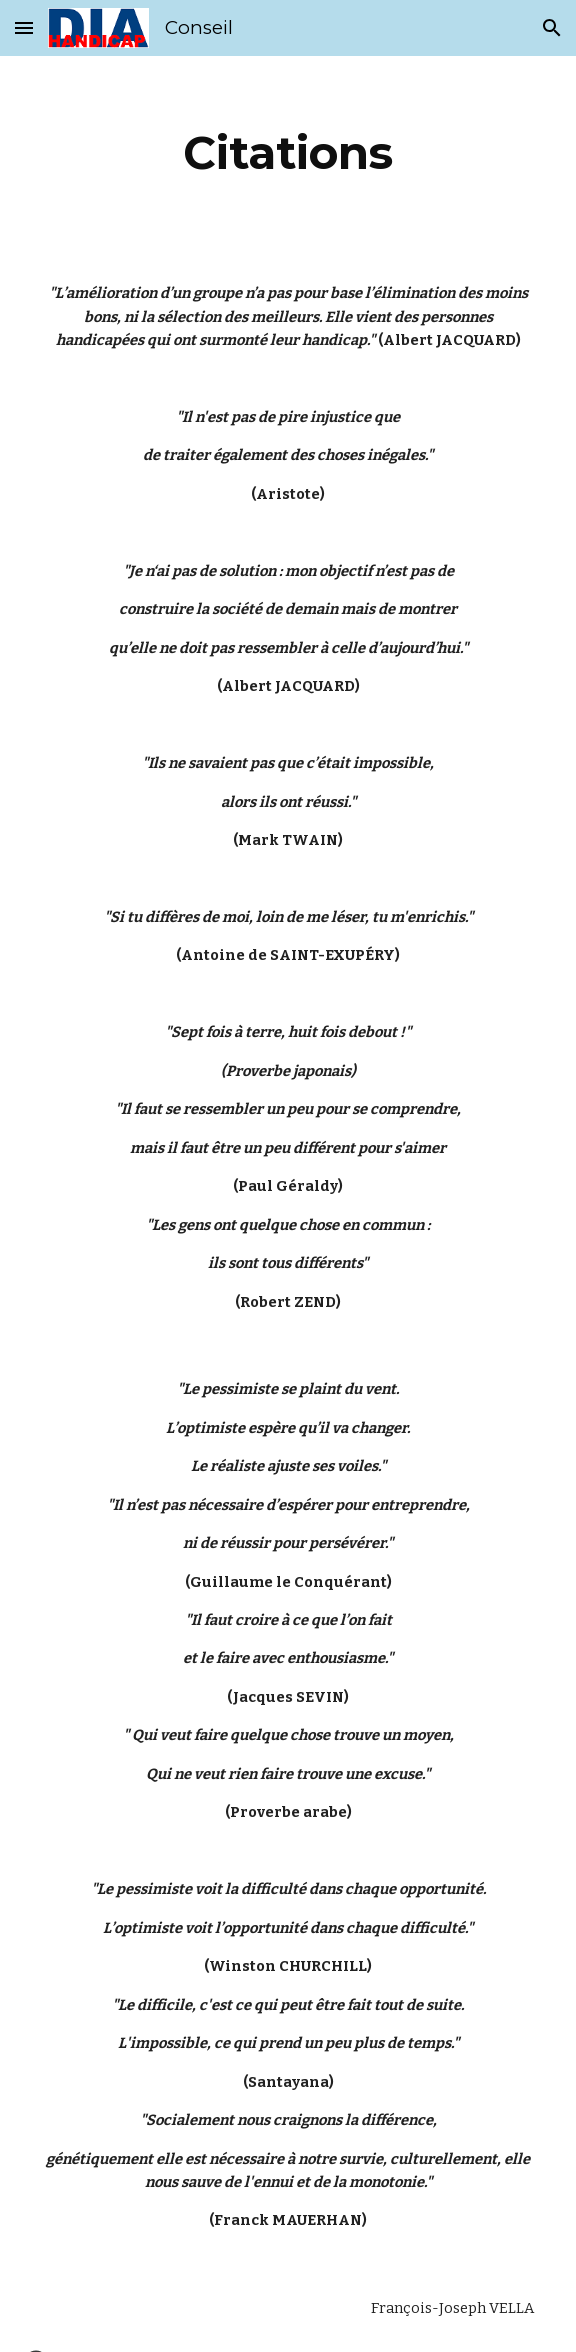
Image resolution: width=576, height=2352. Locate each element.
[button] (24, 27)
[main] (287, 153)
